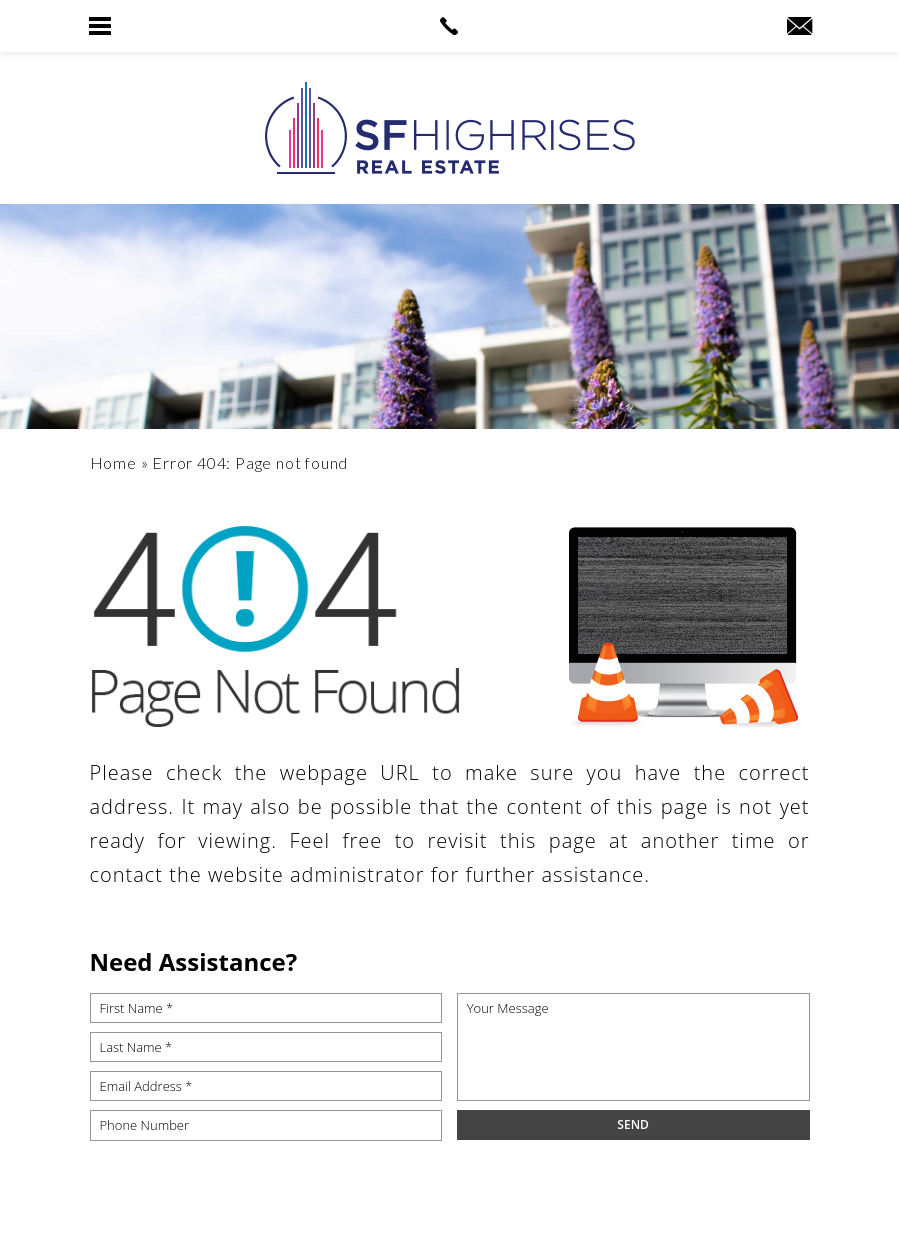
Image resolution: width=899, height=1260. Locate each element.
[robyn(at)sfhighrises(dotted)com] (799, 27)
